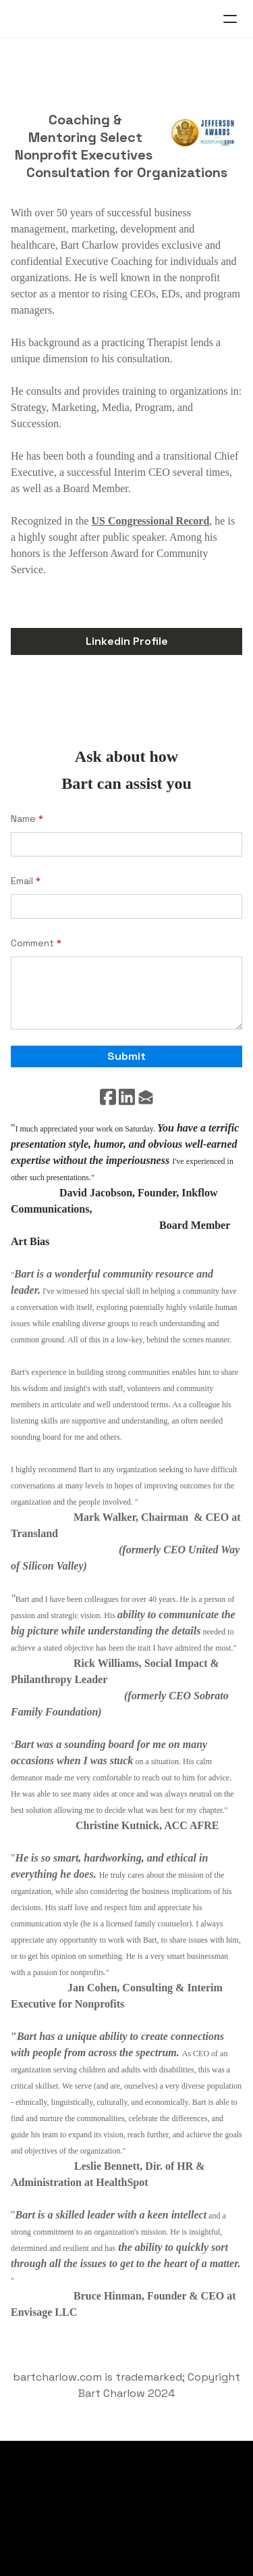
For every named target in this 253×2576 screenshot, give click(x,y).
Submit (126, 1056)
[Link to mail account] (146, 1097)
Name (23, 818)
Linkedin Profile (127, 641)
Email (22, 881)
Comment (32, 943)
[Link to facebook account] (108, 1097)
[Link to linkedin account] (127, 1097)
